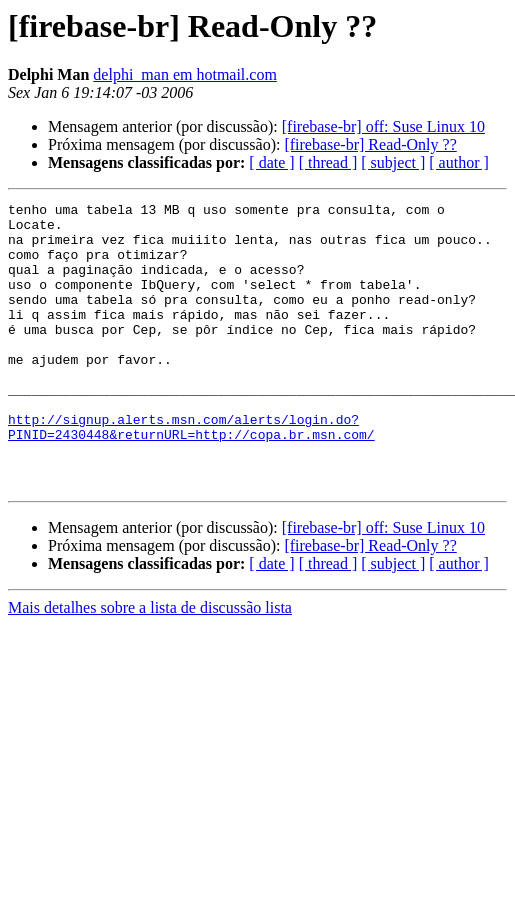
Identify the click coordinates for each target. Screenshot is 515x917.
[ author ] (459, 162)
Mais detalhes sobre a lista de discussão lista (150, 664)
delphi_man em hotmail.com (185, 74)
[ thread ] (328, 162)
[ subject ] (393, 162)
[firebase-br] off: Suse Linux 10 (383, 126)
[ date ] (271, 162)
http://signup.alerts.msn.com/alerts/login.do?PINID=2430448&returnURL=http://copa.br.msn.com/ (191, 473)
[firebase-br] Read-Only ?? (370, 144)
